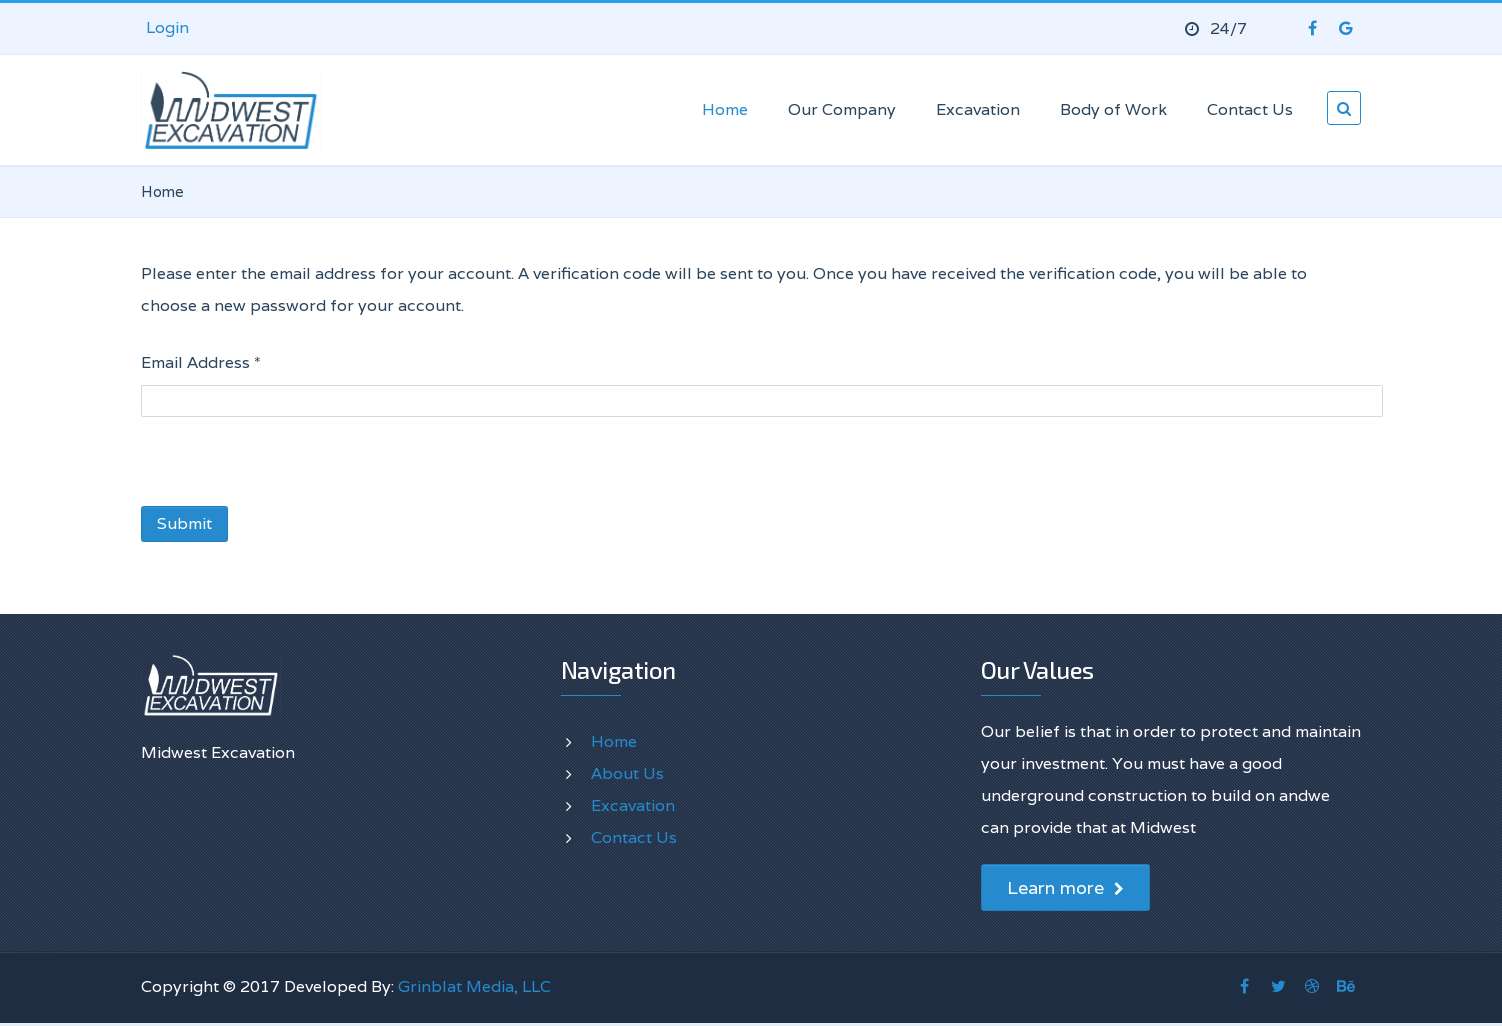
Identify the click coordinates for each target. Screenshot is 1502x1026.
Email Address (201, 362)
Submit (184, 523)
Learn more (1065, 887)
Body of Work (1113, 109)
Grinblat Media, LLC (474, 986)
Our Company (842, 109)
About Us (627, 773)
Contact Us (1250, 109)
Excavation (978, 109)
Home (725, 109)
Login (167, 27)
